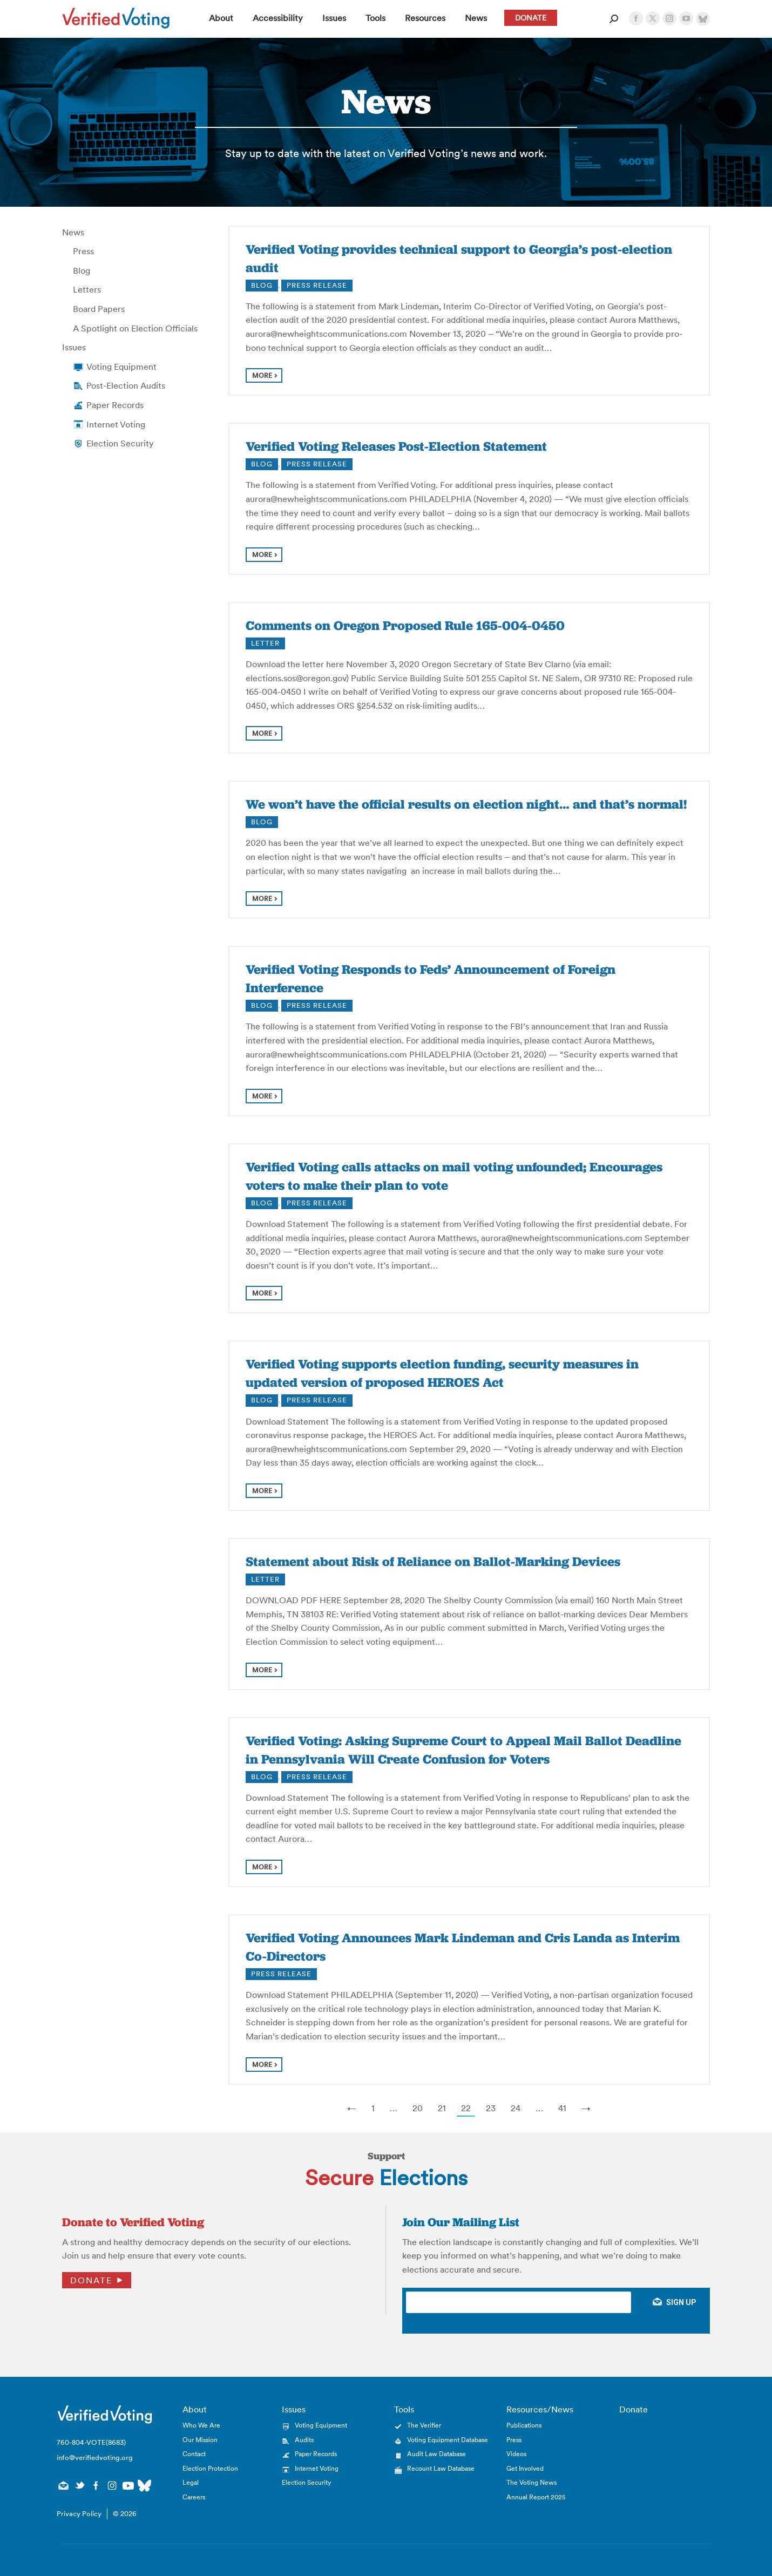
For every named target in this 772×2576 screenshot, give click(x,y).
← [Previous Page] (351, 2108)
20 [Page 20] (417, 2108)
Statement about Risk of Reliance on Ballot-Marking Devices (433, 1561)
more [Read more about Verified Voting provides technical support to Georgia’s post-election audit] (262, 375)
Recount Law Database (441, 2468)
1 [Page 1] (373, 2108)
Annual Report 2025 (536, 2497)
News (73, 232)
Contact (194, 2454)
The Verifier (424, 2425)
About (194, 2409)
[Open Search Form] (614, 19)
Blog (81, 270)
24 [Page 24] (515, 2108)
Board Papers (99, 308)
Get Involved (525, 2468)
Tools (404, 2409)
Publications (523, 2425)
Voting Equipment (121, 366)
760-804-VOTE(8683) (91, 2442)
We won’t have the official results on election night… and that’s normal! (466, 804)
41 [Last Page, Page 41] (562, 2108)
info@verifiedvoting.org (95, 2457)
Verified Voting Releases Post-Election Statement (396, 446)
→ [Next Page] (586, 2108)
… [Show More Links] (393, 2108)
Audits (304, 2440)
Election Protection (210, 2468)
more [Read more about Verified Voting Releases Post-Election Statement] (262, 555)
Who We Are (201, 2425)
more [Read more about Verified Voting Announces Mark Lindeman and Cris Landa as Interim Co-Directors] (262, 2064)
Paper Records (115, 404)
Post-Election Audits (125, 385)
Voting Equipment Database (447, 2440)
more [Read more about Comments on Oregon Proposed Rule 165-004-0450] (262, 733)
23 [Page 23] (491, 2108)
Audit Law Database (436, 2454)
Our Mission (200, 2440)
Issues (74, 347)
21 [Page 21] (442, 2108)
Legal (190, 2482)
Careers (193, 2497)
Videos (516, 2454)
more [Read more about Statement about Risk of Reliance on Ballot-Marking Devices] (262, 1670)
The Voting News (531, 2482)
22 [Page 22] (466, 2108)
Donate (91, 2280)
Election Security (120, 443)
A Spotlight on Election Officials (135, 328)
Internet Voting (115, 424)
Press (83, 251)
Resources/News (539, 2409)
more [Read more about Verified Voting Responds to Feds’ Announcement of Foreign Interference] (262, 1096)
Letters (87, 289)
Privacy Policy (79, 2513)
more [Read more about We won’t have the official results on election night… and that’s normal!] (262, 898)
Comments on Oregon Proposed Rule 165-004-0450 (405, 625)
